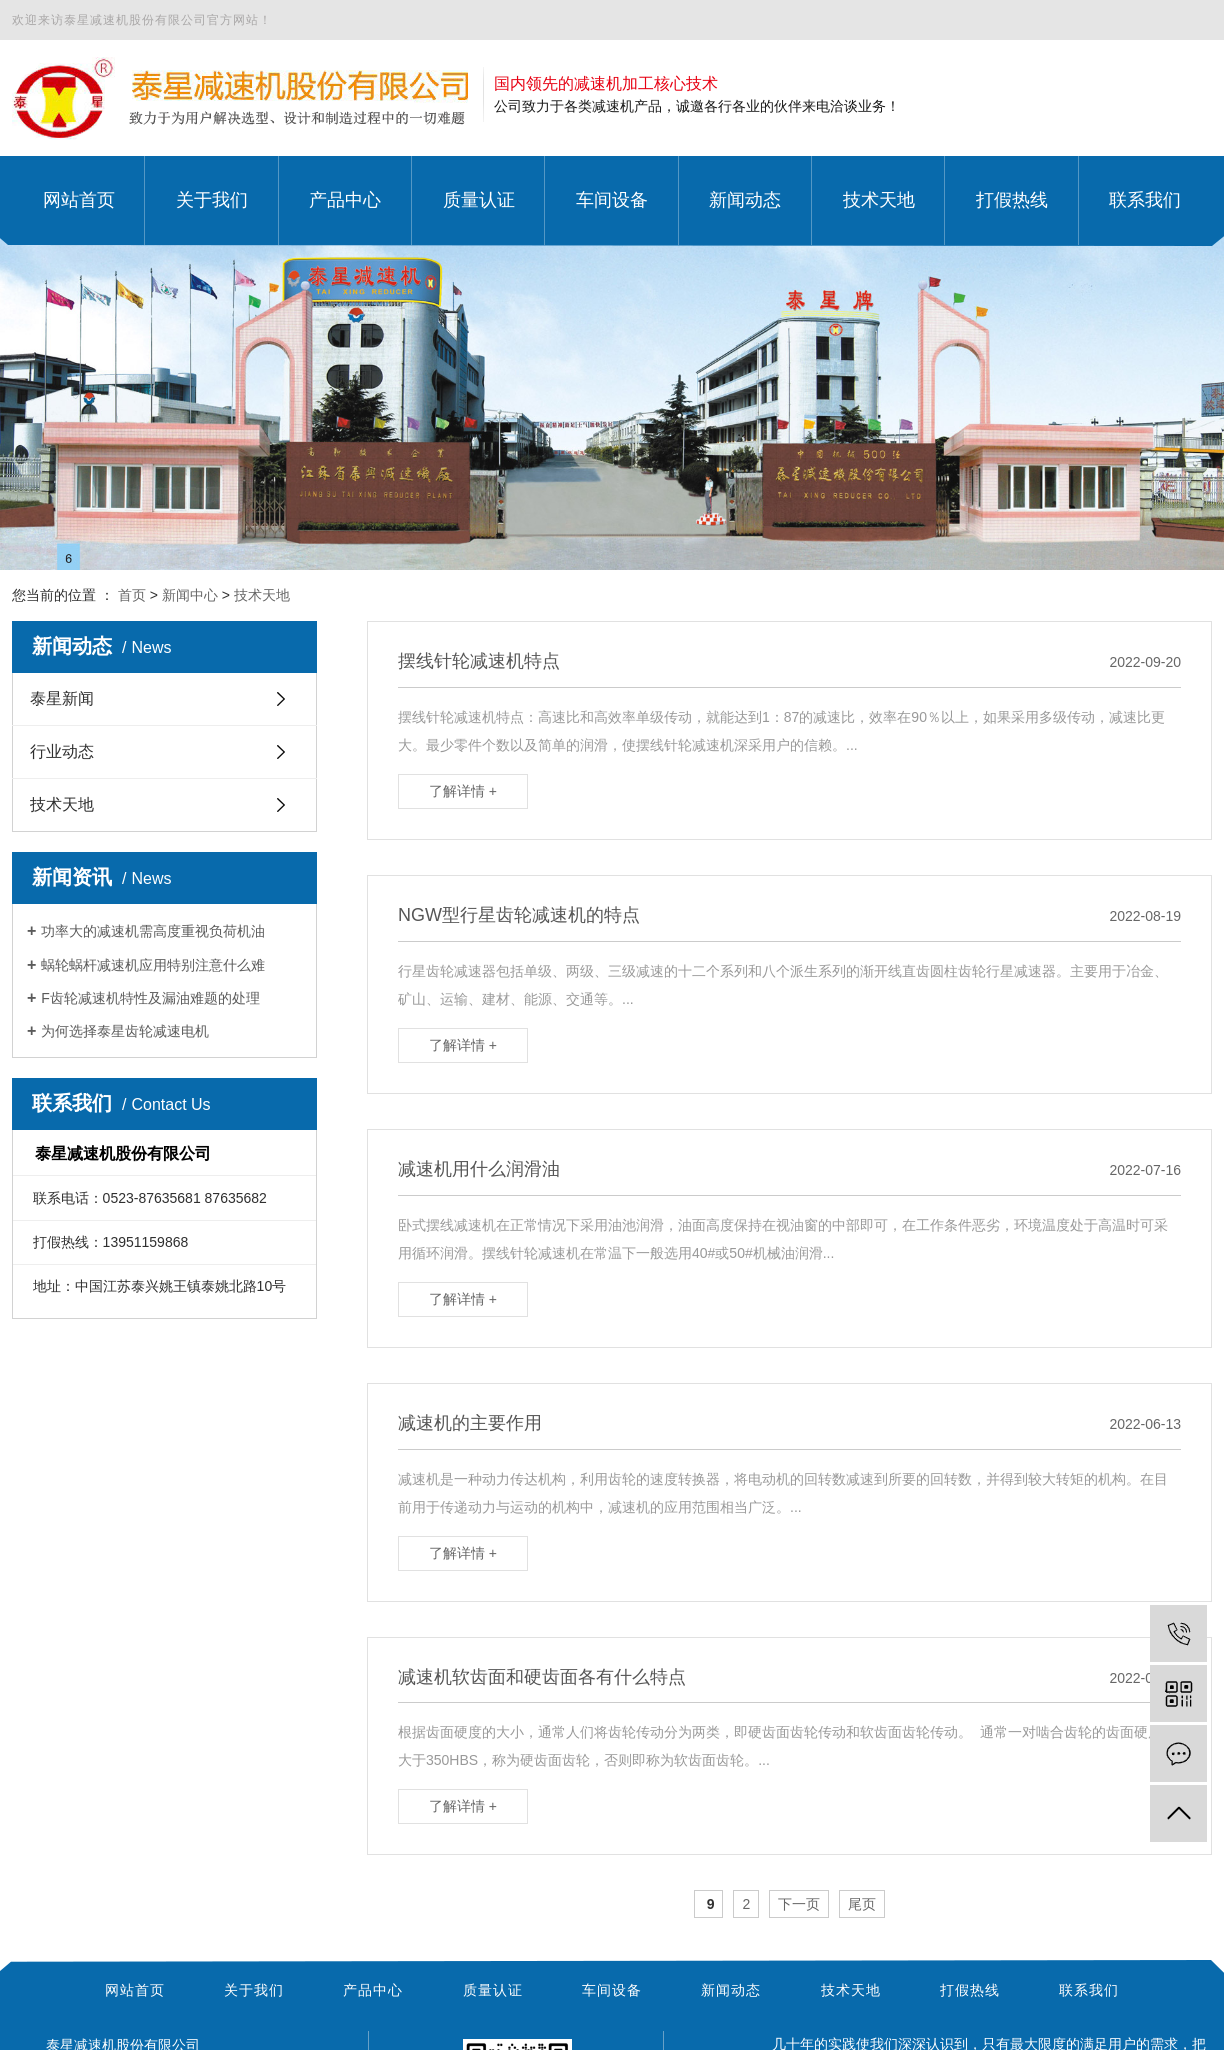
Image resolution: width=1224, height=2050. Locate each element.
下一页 (799, 1904)
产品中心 (373, 1990)
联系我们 (1089, 1990)
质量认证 (493, 1990)
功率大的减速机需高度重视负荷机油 (153, 931)
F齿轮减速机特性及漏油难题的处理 (150, 998)
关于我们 (254, 1990)
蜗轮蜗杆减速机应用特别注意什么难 (153, 965)
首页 (132, 595)
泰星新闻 (62, 698)
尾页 (862, 1904)
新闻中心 (190, 595)
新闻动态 (731, 1990)
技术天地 (262, 595)
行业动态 (62, 751)
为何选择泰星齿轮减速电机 (125, 1031)
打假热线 (970, 1990)
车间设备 (612, 1990)
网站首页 (135, 1990)
